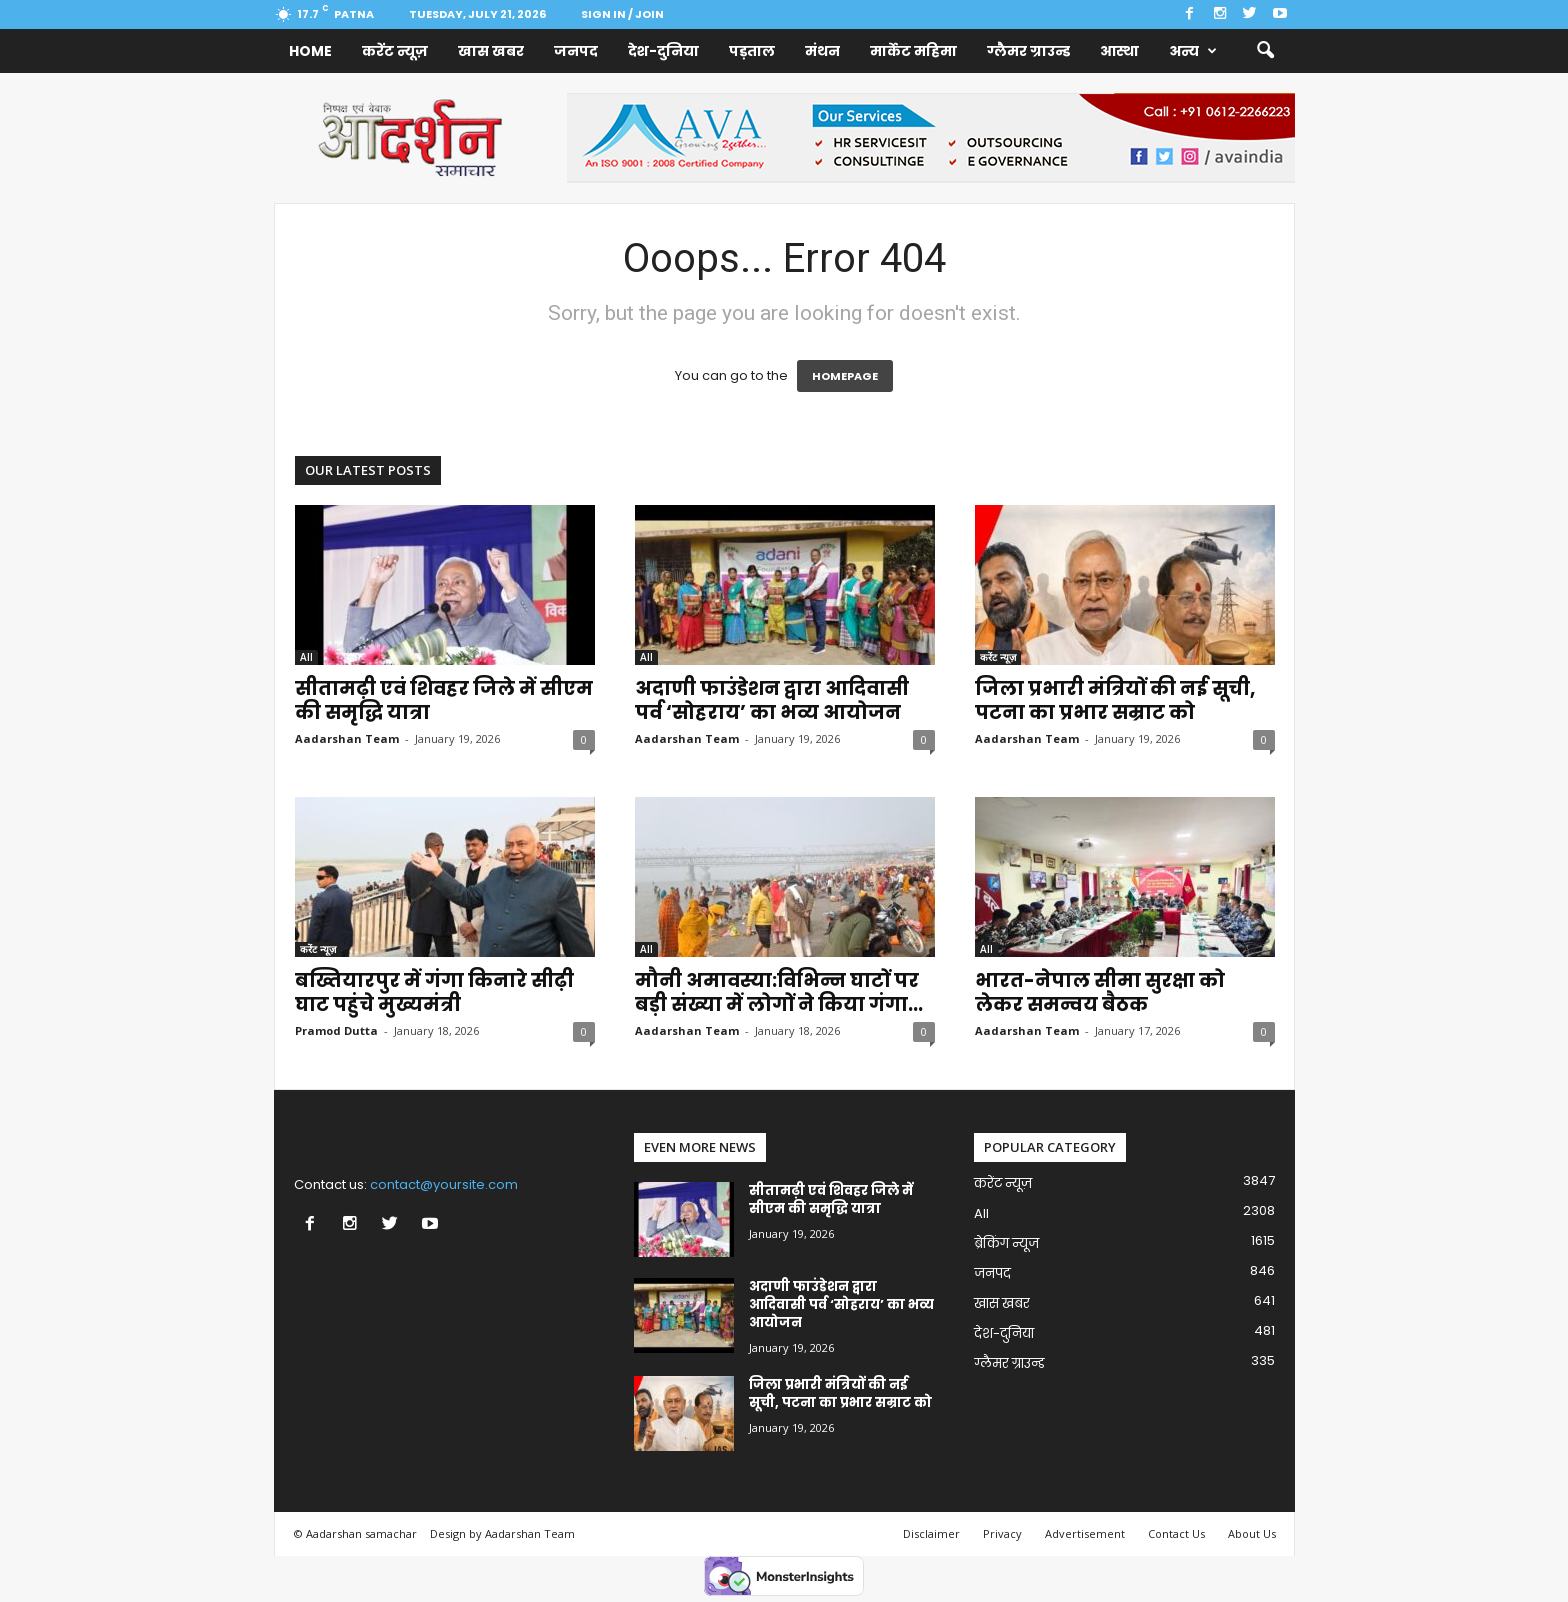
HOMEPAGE (845, 376)
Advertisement (1085, 1533)
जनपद (576, 51)
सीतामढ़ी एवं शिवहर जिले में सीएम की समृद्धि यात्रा (444, 700)
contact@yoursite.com (444, 1184)
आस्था (1119, 51)
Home (310, 51)
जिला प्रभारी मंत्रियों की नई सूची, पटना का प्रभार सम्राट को (1115, 700)
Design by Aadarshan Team (502, 1533)
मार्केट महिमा (913, 51)
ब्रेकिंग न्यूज (1006, 1243)
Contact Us (1176, 1533)
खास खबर (491, 51)
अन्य (1193, 51)
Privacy (1002, 1533)
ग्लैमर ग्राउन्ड (1028, 51)
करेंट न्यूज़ (395, 51)
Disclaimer (931, 1533)
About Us (1252, 1533)
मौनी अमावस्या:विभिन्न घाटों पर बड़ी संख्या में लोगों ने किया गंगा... (779, 992)
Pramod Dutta (336, 1030)
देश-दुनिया (663, 51)
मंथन (822, 51)
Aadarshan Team (347, 738)
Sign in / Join (622, 14)
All (306, 657)
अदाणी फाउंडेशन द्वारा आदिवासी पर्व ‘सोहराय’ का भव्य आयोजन (772, 700)
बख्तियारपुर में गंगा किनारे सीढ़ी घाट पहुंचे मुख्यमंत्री (434, 992)
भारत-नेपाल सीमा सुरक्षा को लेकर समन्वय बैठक (1100, 992)
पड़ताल (752, 51)
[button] (1265, 51)
